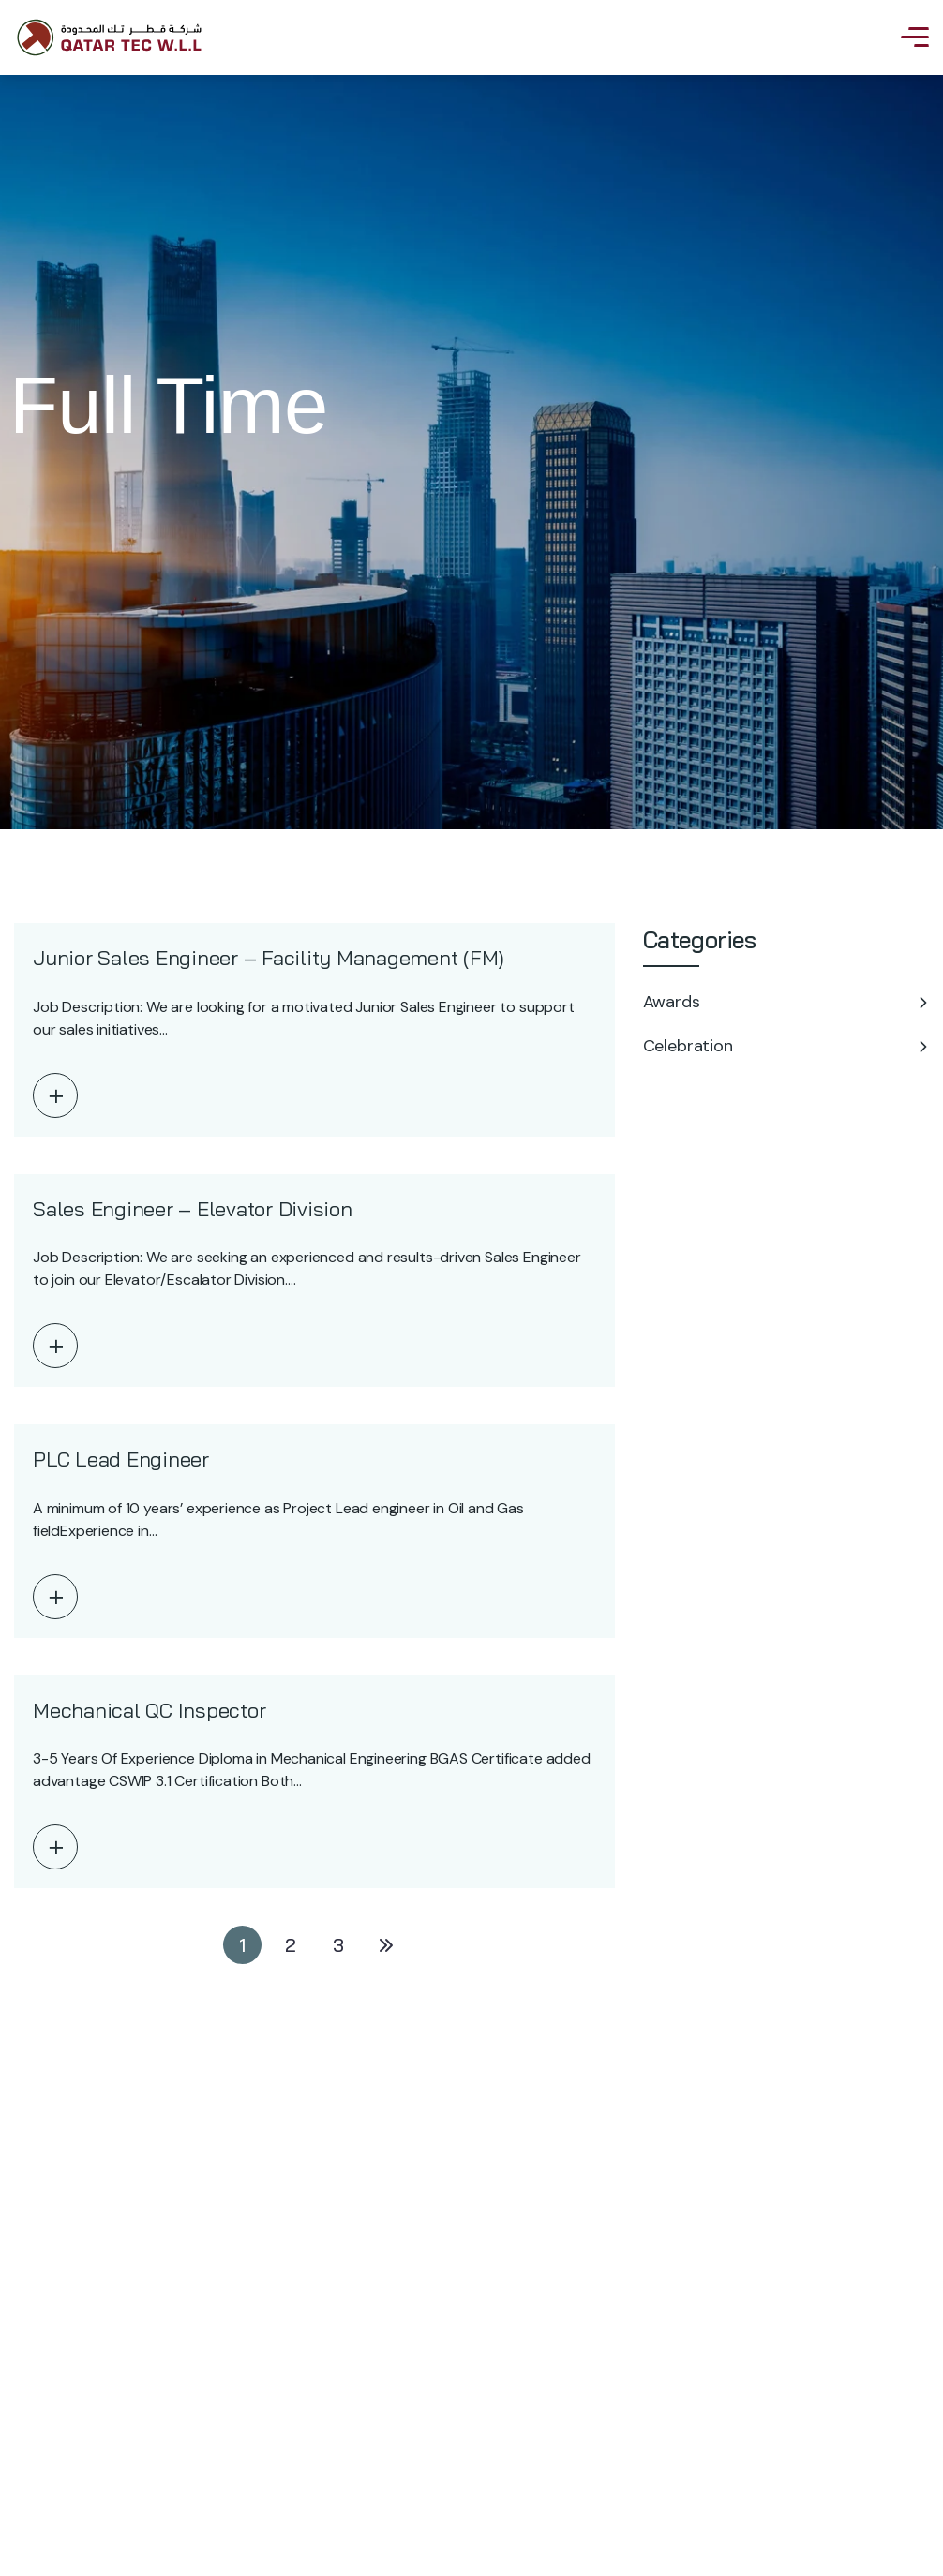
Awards (671, 1001)
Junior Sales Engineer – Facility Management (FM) (268, 958)
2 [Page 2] (290, 1945)
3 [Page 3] (338, 1945)
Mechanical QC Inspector (149, 1710)
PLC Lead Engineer (121, 1459)
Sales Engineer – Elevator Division (192, 1209)
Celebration (688, 1046)
